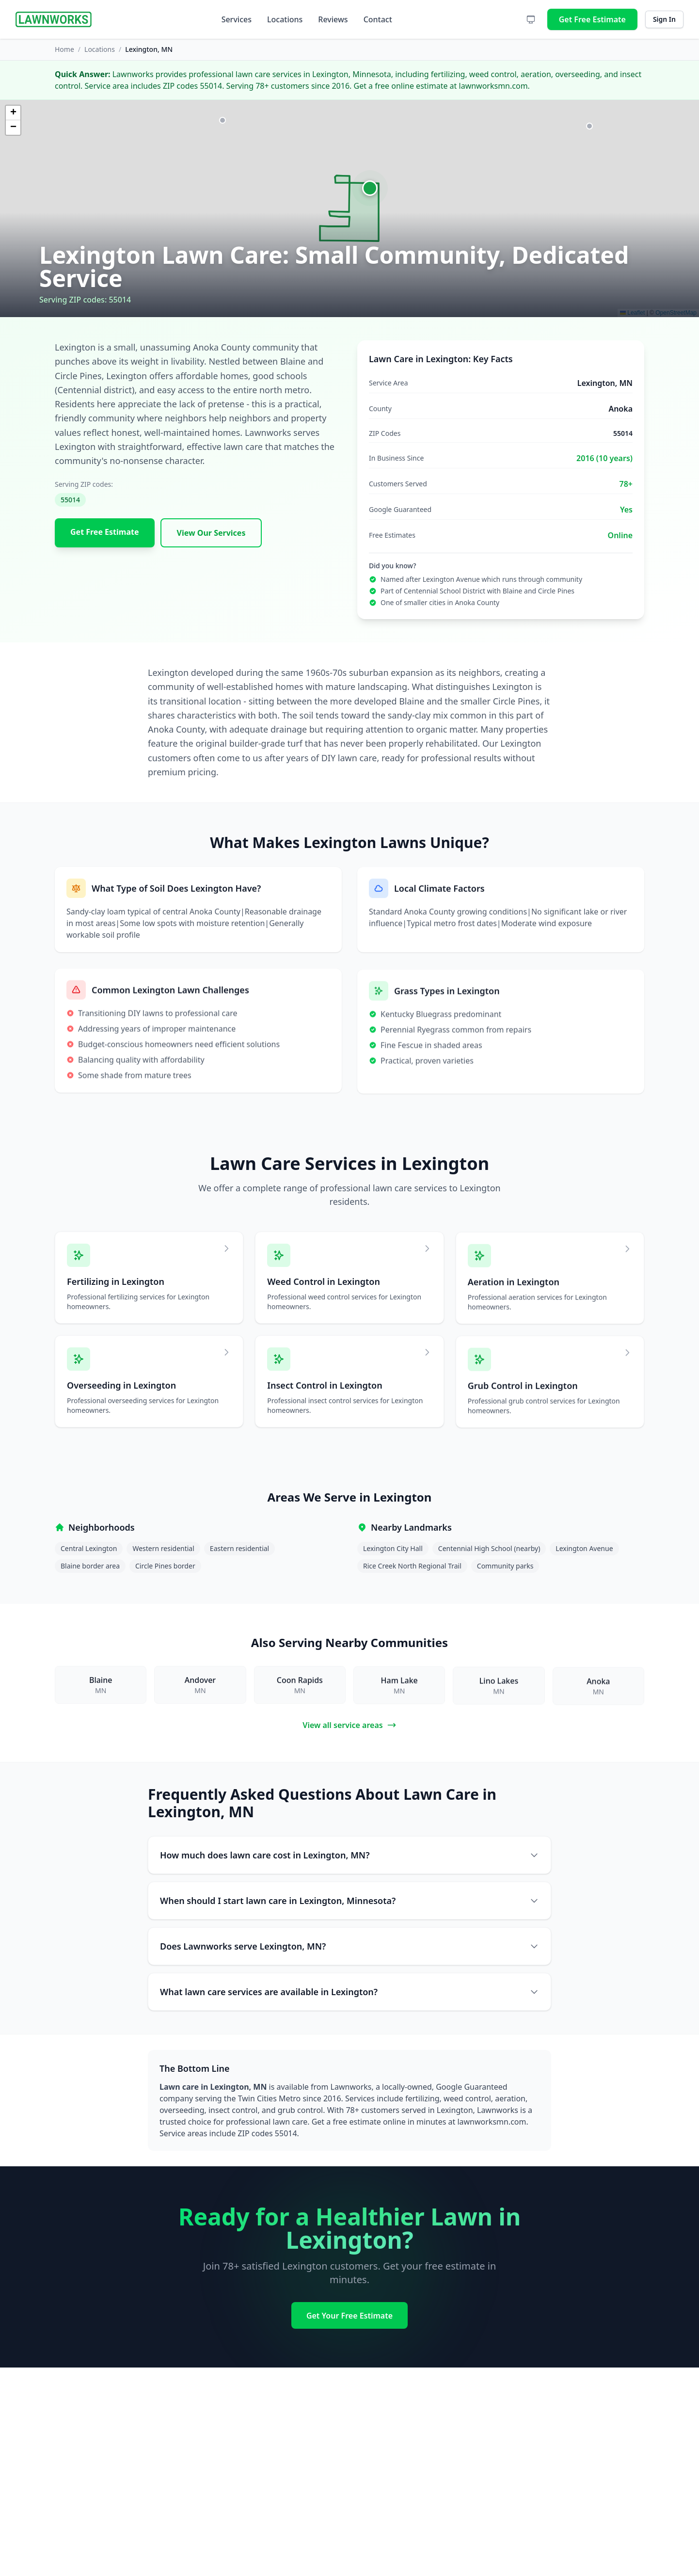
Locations (284, 19)
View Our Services (211, 533)
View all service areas (349, 1725)
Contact (378, 19)
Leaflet (632, 312)
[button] (370, 188)
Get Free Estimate (592, 19)
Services (237, 19)
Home (64, 49)
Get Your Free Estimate (349, 2315)
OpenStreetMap (676, 312)
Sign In (664, 19)
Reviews (333, 19)
